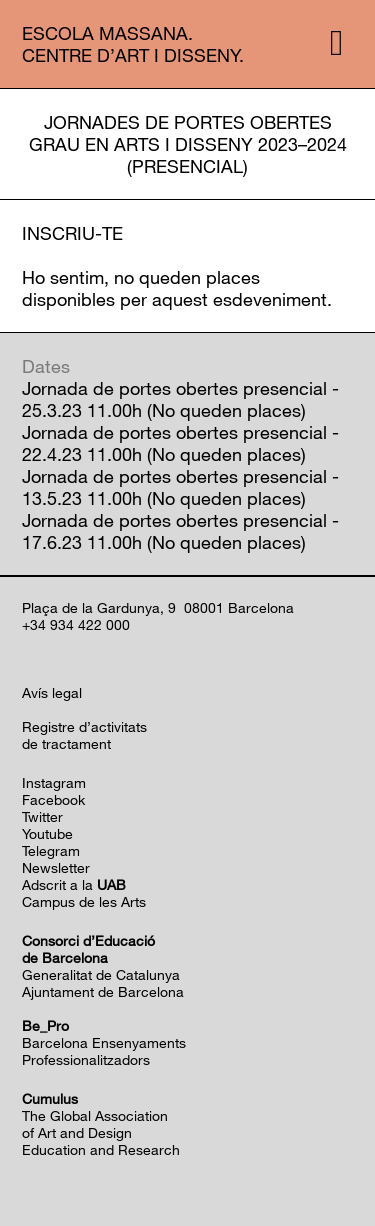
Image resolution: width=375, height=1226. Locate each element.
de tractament (66, 743)
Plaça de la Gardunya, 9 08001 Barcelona (158, 607)
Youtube (47, 833)
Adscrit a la (74, 884)
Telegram (51, 850)
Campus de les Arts (84, 901)
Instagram (54, 782)
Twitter (42, 816)
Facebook (53, 799)
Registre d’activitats (84, 726)
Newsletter (56, 867)
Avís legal (52, 692)
